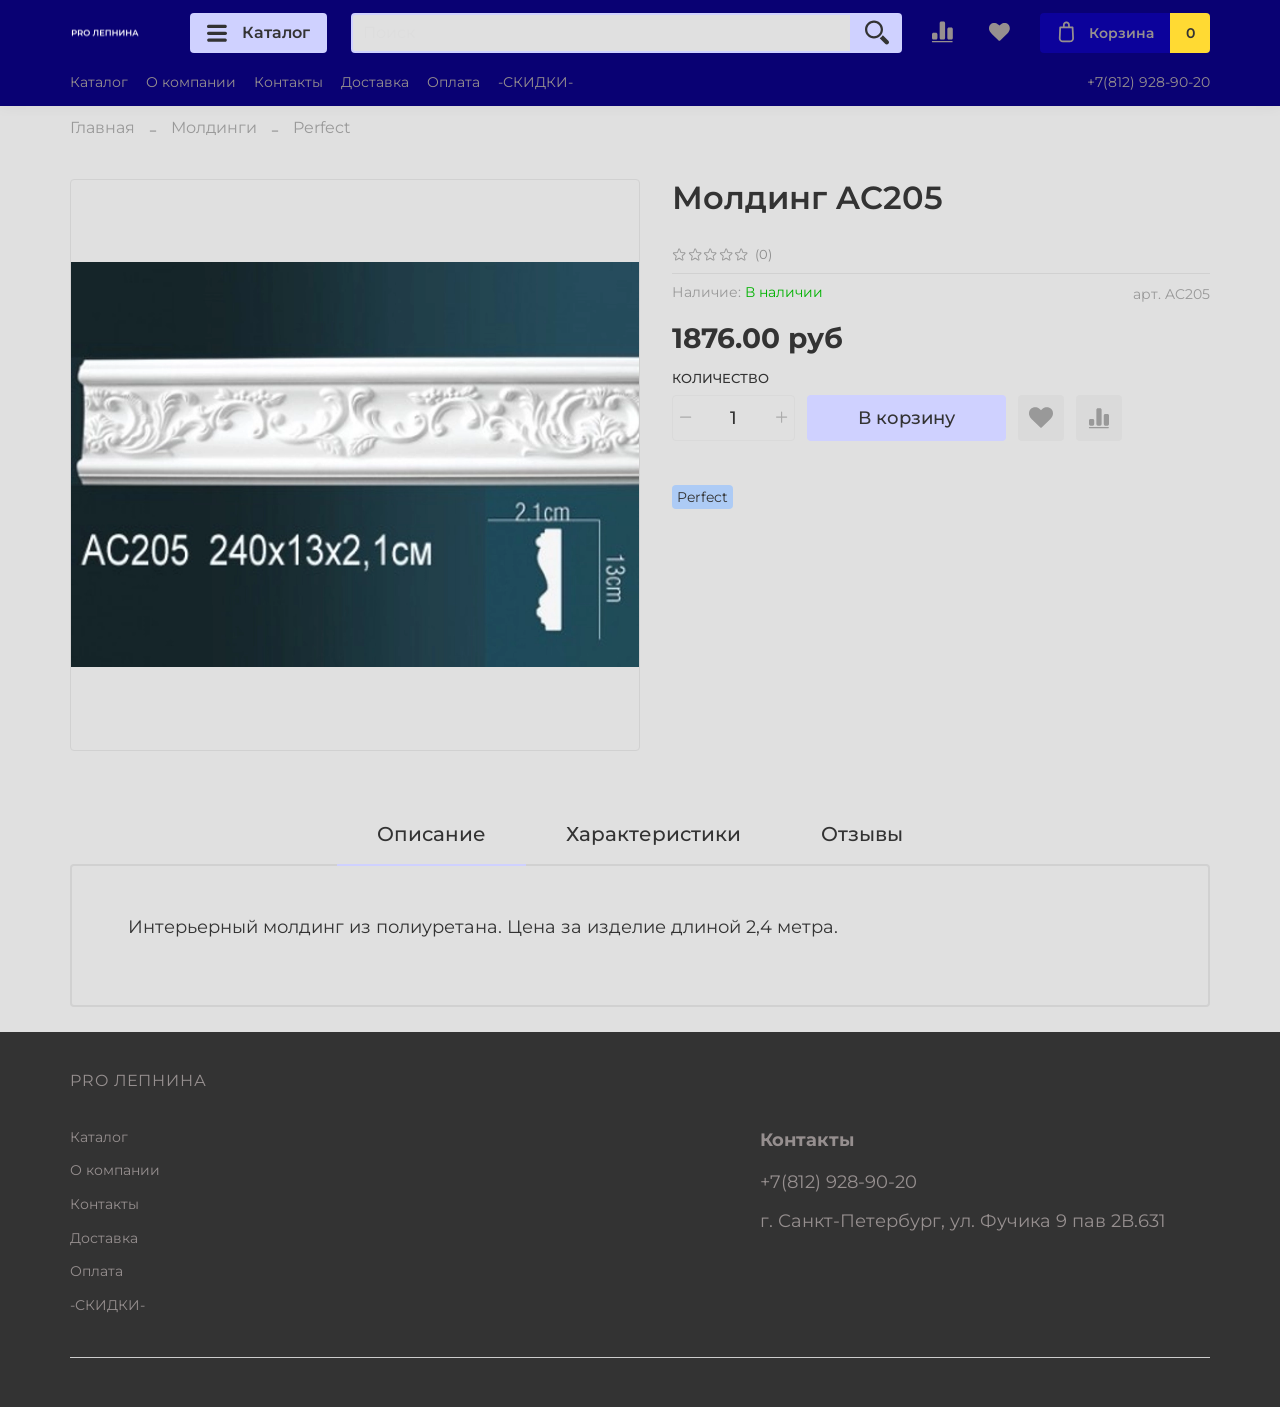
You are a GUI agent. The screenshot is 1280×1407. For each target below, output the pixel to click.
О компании (191, 82)
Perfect (322, 127)
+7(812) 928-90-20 (1148, 82)
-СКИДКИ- (535, 82)
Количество (720, 378)
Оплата (453, 82)
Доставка (375, 82)
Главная (102, 127)
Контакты (288, 82)
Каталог (258, 33)
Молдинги (214, 127)
